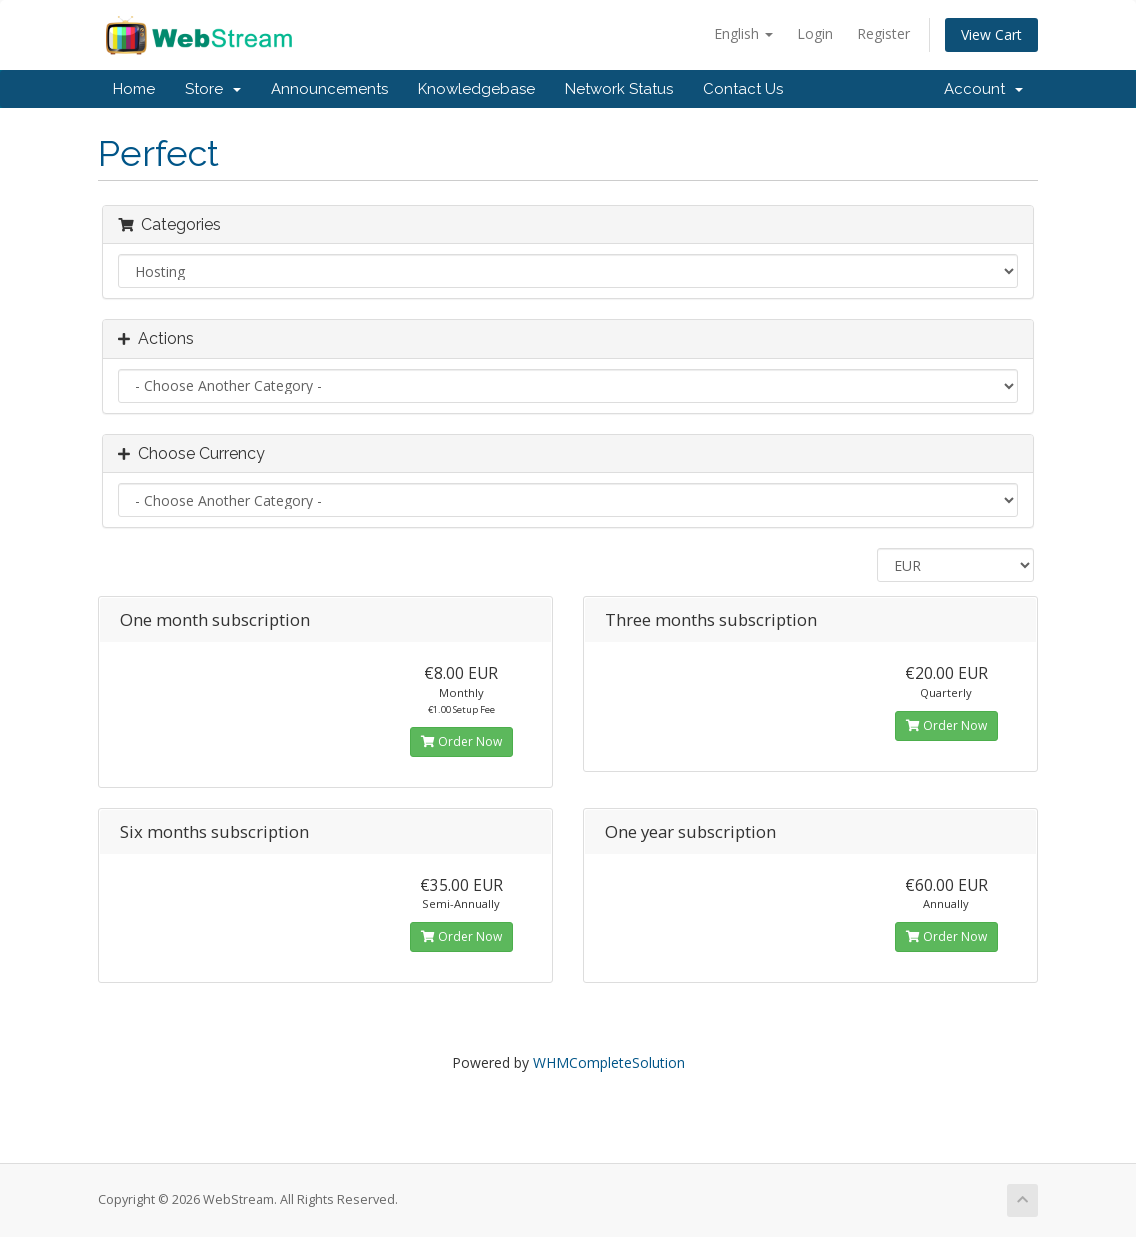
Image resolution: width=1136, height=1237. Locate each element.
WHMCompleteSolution (609, 1062)
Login (815, 33)
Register (883, 33)
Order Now (461, 741)
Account (983, 89)
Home (134, 89)
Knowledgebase (476, 89)
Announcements (329, 89)
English (743, 33)
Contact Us (743, 89)
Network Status (619, 89)
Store (213, 89)
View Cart (991, 34)
